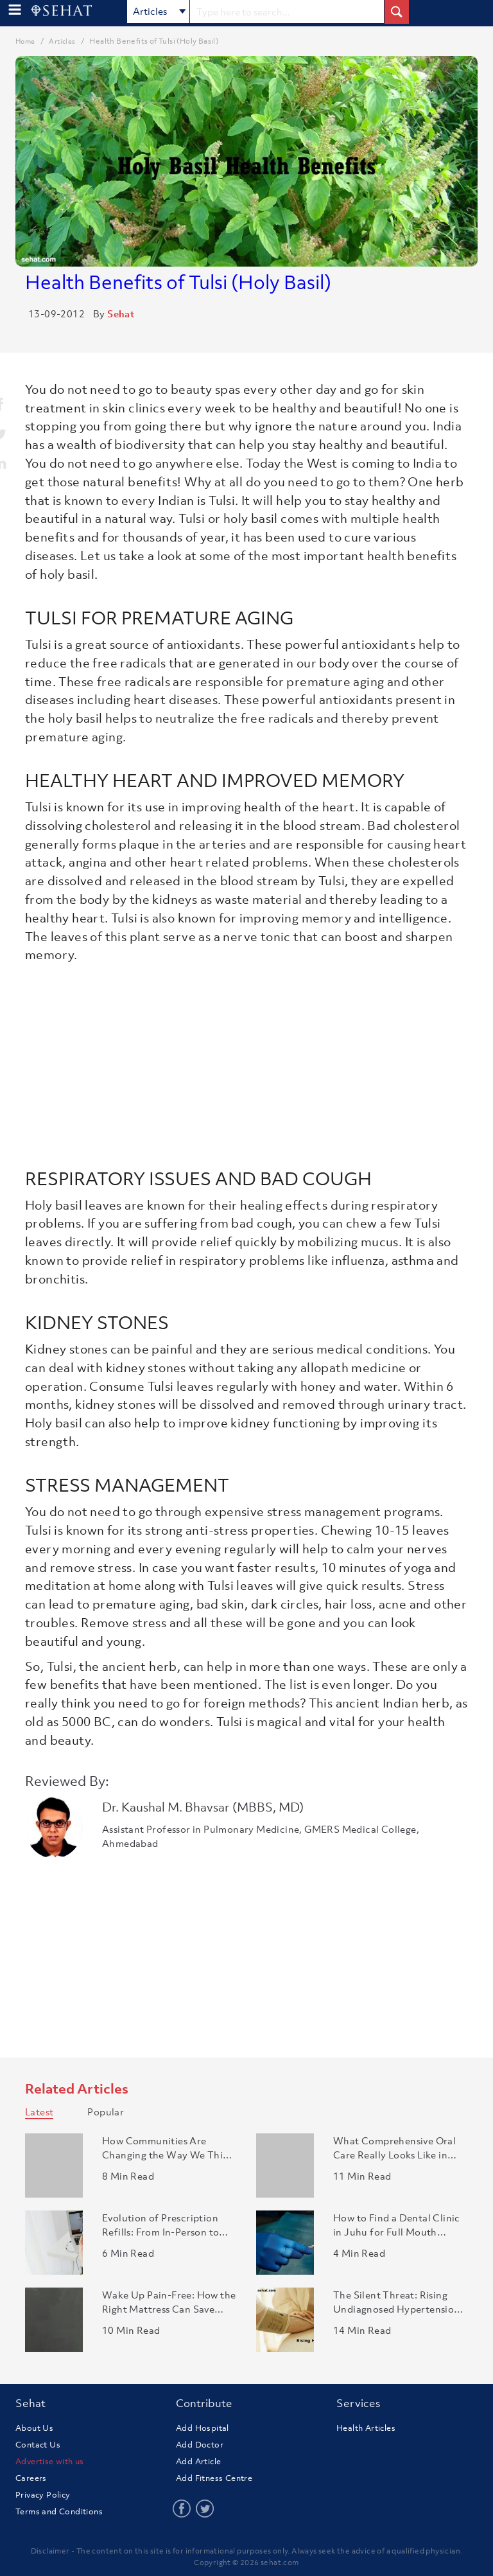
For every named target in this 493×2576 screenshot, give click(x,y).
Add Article (198, 2461)
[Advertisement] (246, 1061)
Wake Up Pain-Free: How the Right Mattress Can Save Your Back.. (169, 2302)
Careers (31, 2478)
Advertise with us (49, 2461)
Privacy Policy (43, 2494)
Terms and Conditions (59, 2511)
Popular (105, 2111)
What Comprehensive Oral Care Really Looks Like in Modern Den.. (394, 2148)
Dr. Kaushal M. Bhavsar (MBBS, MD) (203, 1807)
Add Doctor (199, 2444)
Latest (39, 2111)
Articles (159, 12)
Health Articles (365, 2427)
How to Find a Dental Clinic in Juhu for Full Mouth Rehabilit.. (396, 2225)
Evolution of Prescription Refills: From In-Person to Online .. (160, 2225)
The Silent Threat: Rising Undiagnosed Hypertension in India (396, 2302)
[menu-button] (15, 10)
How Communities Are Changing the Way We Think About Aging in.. (168, 2148)
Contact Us (37, 2444)
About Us (34, 2427)
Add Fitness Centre (214, 2478)
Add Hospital (202, 2427)
